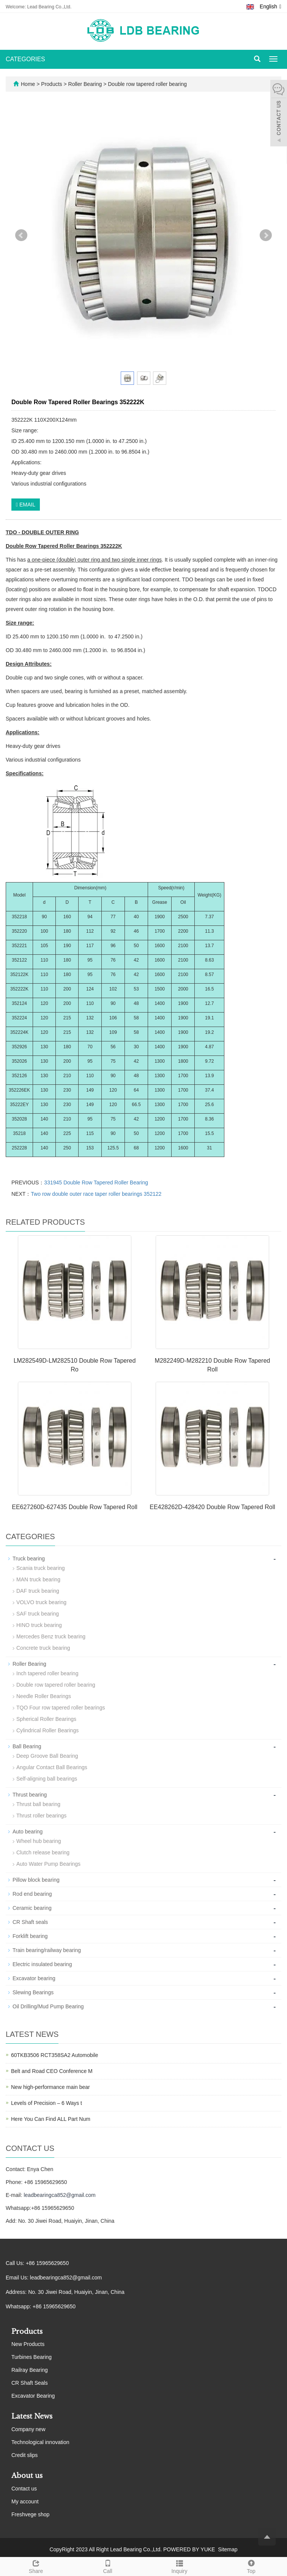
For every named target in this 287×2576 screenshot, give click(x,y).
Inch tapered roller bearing (47, 1673)
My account (25, 2501)
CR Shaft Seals (29, 2383)
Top (251, 2565)
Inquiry (179, 2565)
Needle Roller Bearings (43, 1696)
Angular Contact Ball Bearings (51, 1767)
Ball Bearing (27, 1746)
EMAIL (25, 505)
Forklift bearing (30, 1936)
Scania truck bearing (40, 1568)
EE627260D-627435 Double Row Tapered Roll (74, 1507)
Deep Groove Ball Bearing (47, 1756)
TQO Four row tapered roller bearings (60, 1708)
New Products (27, 2344)
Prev (21, 235)
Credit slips (24, 2455)
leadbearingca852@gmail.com (59, 2195)
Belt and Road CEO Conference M (52, 2071)
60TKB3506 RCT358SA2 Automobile (54, 2055)
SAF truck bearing (37, 1614)
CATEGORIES (25, 59)
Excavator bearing (34, 1978)
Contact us (24, 2489)
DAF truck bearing (37, 1591)
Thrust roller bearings (41, 1816)
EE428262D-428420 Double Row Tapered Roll (212, 1507)
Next (266, 235)
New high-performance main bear (50, 2087)
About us (27, 2475)
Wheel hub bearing (38, 1841)
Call (108, 2565)
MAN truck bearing (38, 1579)
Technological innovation (40, 2442)
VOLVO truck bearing (41, 1602)
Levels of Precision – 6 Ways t (46, 2103)
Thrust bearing (30, 1795)
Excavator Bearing (33, 2396)
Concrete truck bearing (43, 1648)
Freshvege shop (30, 2514)
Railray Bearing (29, 2370)
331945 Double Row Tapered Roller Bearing (96, 1182)
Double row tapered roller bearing (146, 84)
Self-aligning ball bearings (46, 1779)
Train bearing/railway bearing (47, 1950)
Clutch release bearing (42, 1852)
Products (52, 84)
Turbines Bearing (31, 2357)
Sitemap (227, 2549)
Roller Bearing (85, 84)
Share (36, 2565)
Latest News (31, 2416)
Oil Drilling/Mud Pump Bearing (48, 2006)
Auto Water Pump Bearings (48, 1864)
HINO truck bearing (39, 1625)
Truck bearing (29, 1558)
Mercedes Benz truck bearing (50, 1636)
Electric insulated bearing (42, 1964)
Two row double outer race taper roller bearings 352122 (96, 1194)
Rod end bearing (32, 1894)
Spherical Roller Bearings (46, 1719)
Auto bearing (28, 1831)
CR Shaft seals (30, 1922)
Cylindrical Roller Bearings (47, 1730)
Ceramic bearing (32, 1908)
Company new (28, 2429)
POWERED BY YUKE (189, 2549)
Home (28, 84)
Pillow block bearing (36, 1880)
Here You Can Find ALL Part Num (50, 2119)
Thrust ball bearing (38, 1804)
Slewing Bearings (33, 1992)
